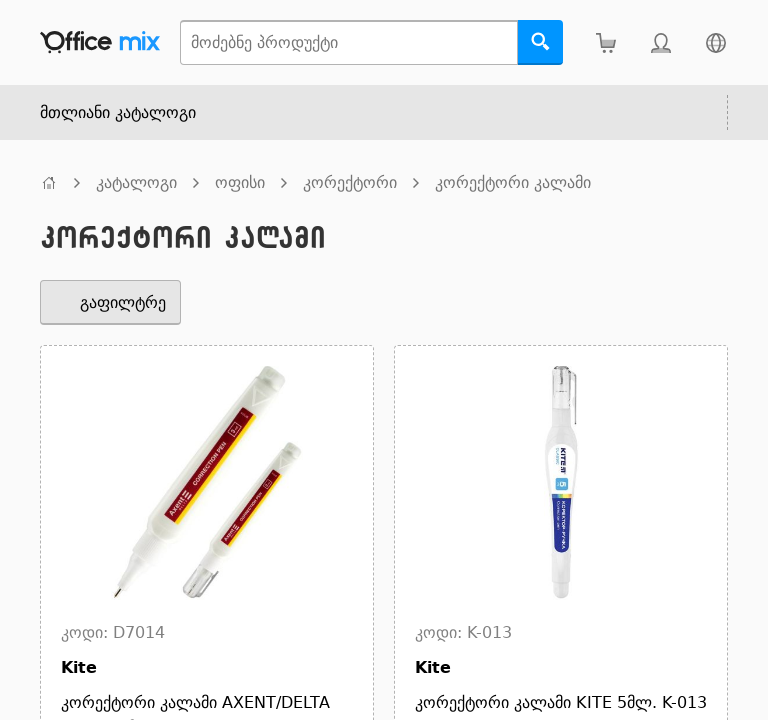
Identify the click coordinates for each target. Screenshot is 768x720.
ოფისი (240, 182)
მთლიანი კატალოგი (118, 112)
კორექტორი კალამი (513, 182)
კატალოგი (136, 182)
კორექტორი (350, 182)
